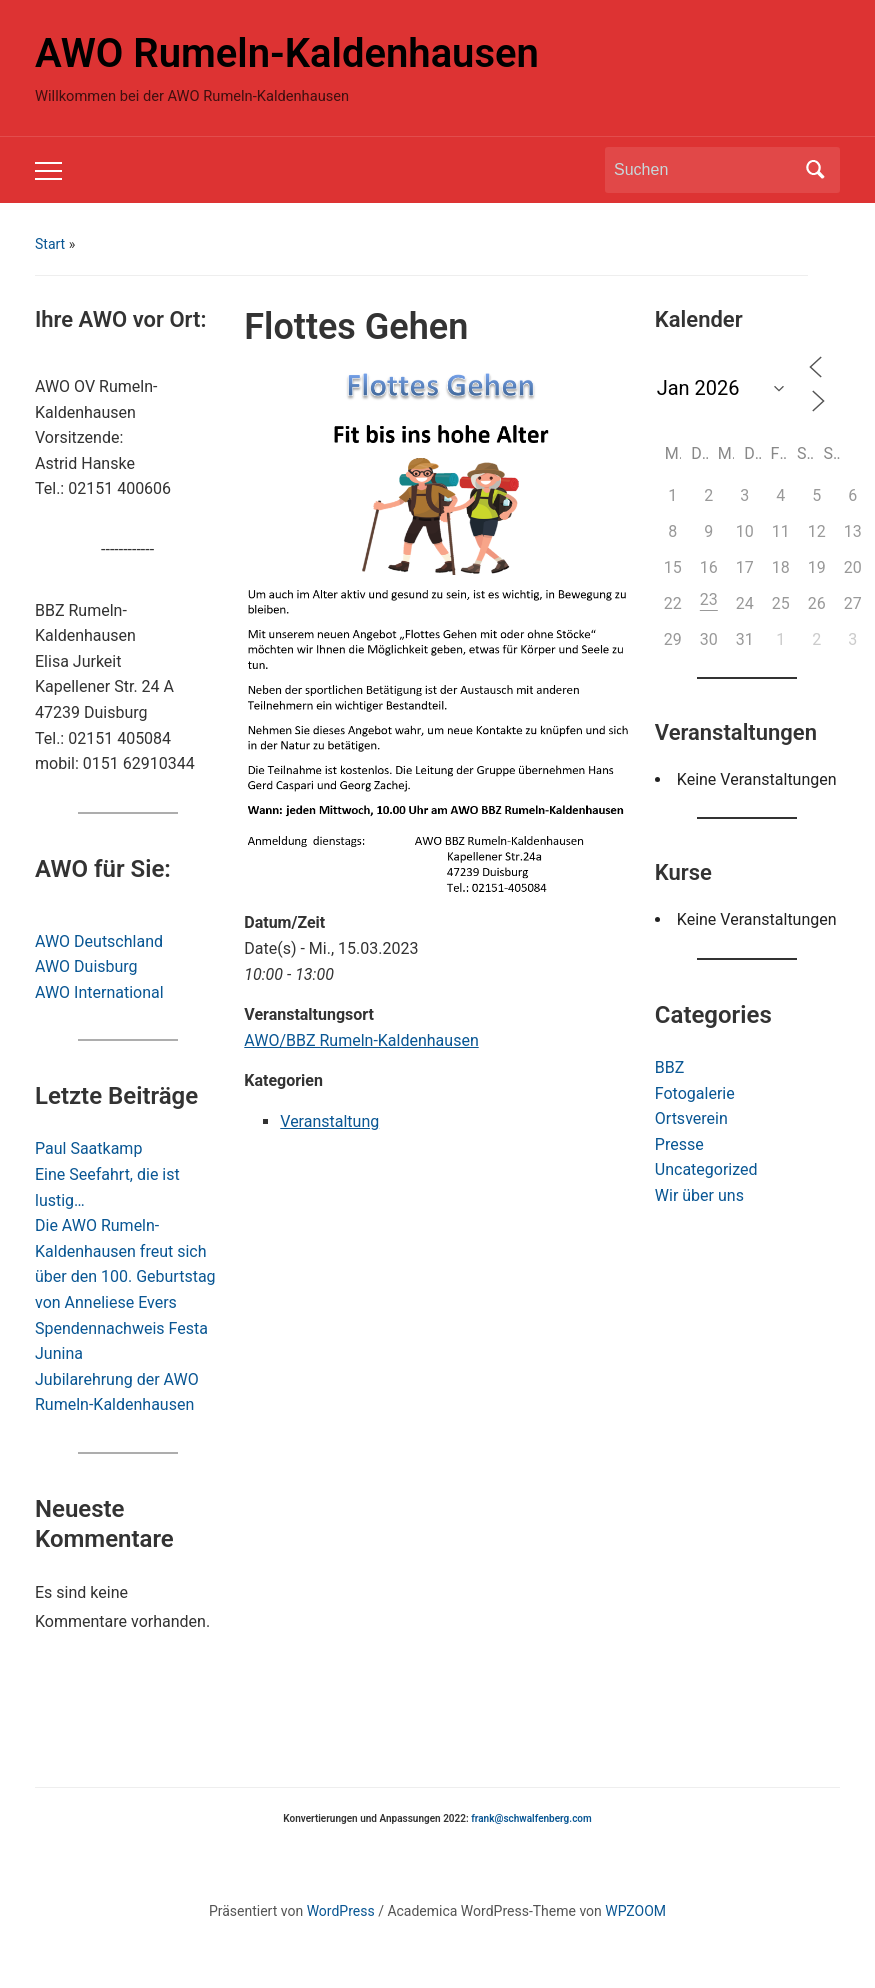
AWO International (99, 992)
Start (50, 244)
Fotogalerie (695, 1093)
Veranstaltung (329, 1121)
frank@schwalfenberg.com (531, 1818)
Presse (679, 1144)
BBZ (670, 1067)
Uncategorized (706, 1169)
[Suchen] (704, 170)
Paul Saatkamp (88, 1148)
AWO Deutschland (99, 941)
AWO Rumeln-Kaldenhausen (287, 53)
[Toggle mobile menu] (48, 171)
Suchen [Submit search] (815, 170)
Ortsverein (691, 1118)
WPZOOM (635, 1911)
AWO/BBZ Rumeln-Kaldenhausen (361, 1040)
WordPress (341, 1911)
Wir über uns (699, 1195)
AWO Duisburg (86, 966)
